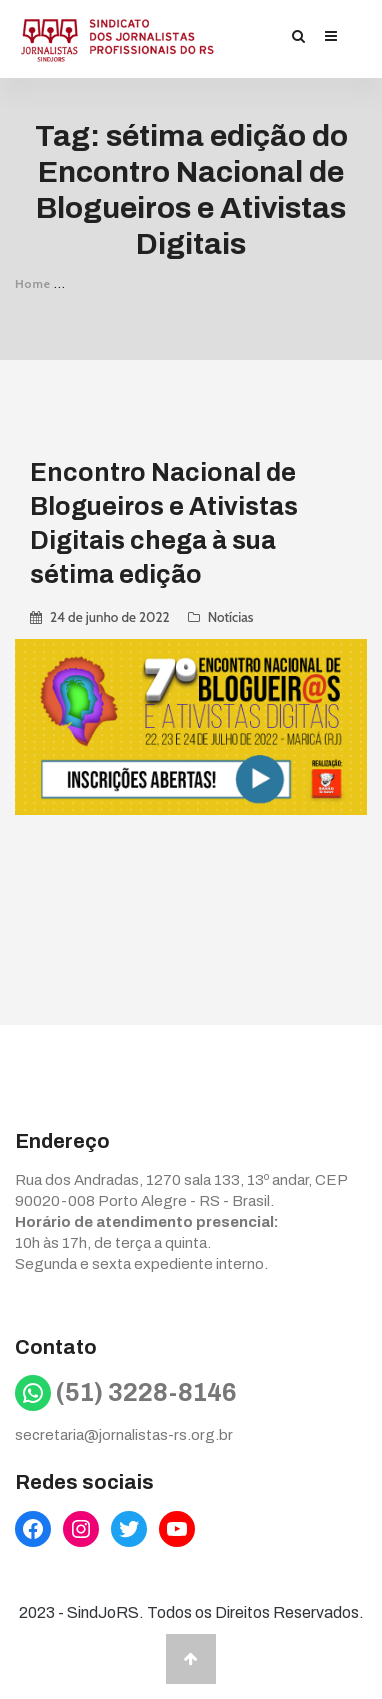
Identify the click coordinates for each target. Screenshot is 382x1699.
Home (33, 283)
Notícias (231, 617)
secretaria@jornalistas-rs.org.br (124, 1435)
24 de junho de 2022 (110, 617)
